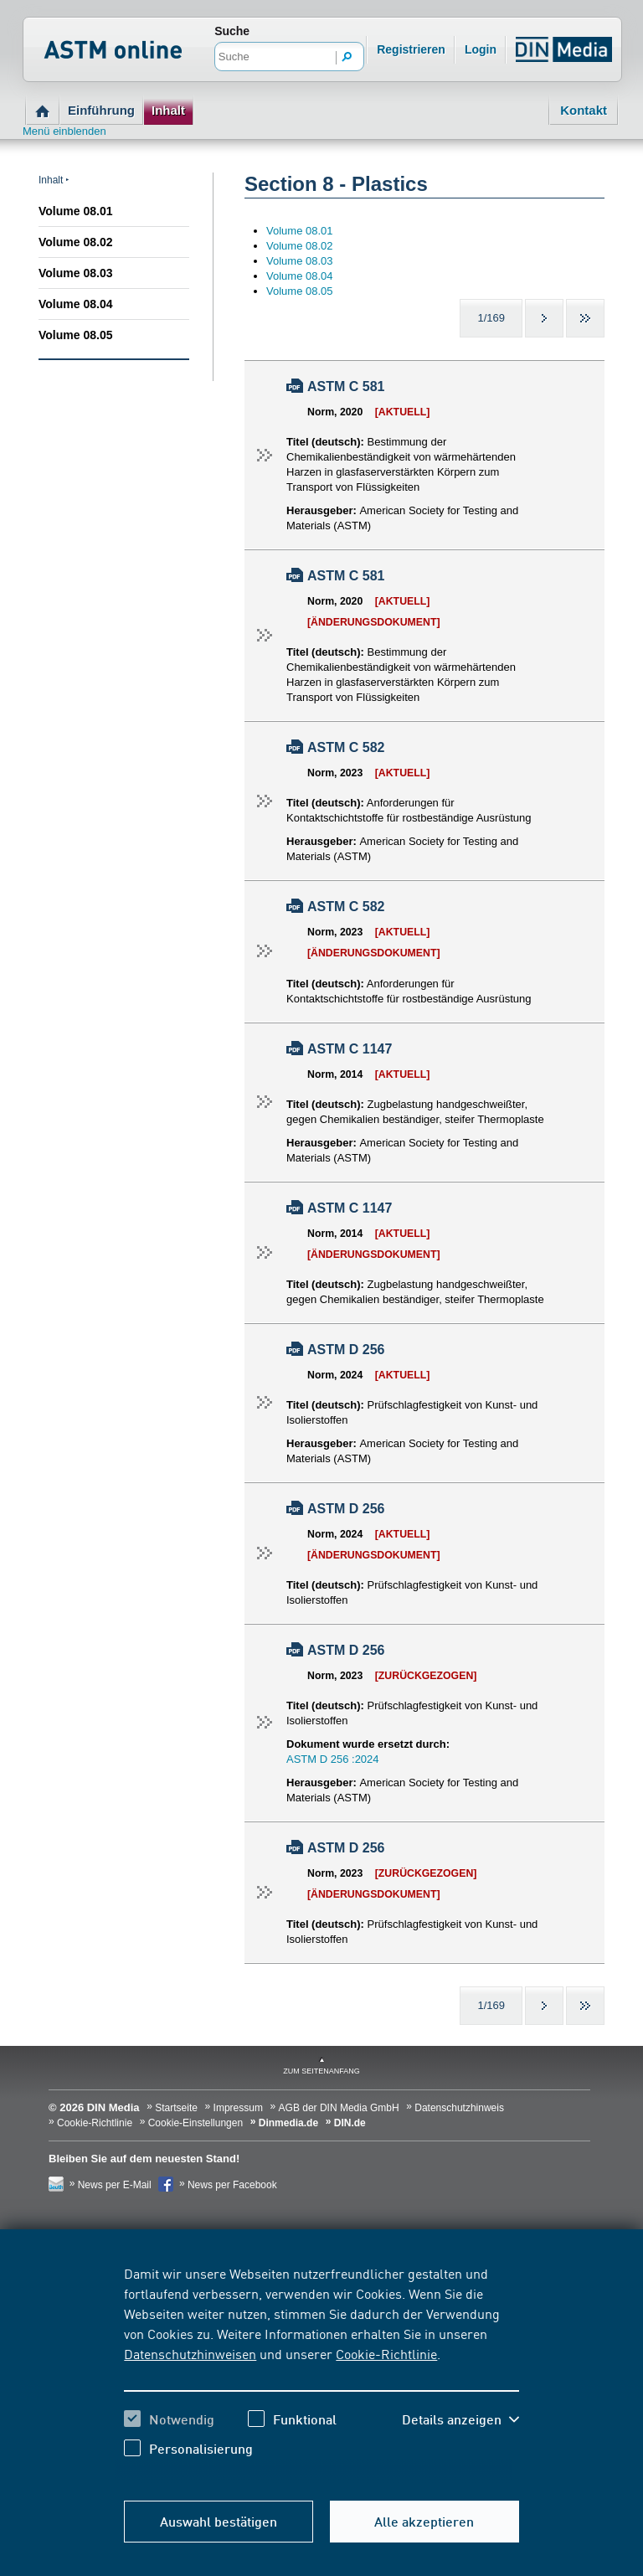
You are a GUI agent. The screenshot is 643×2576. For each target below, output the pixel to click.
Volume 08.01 (75, 211)
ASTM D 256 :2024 (332, 1759)
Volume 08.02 (75, 242)
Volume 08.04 (75, 304)
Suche (231, 31)
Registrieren (411, 49)
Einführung (101, 110)
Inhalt (168, 110)
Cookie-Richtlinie (386, 2353)
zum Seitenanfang (321, 2071)
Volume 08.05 (75, 335)
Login (480, 49)
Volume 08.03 (75, 273)
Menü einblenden (64, 131)
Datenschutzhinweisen (190, 2353)
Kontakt (583, 110)
